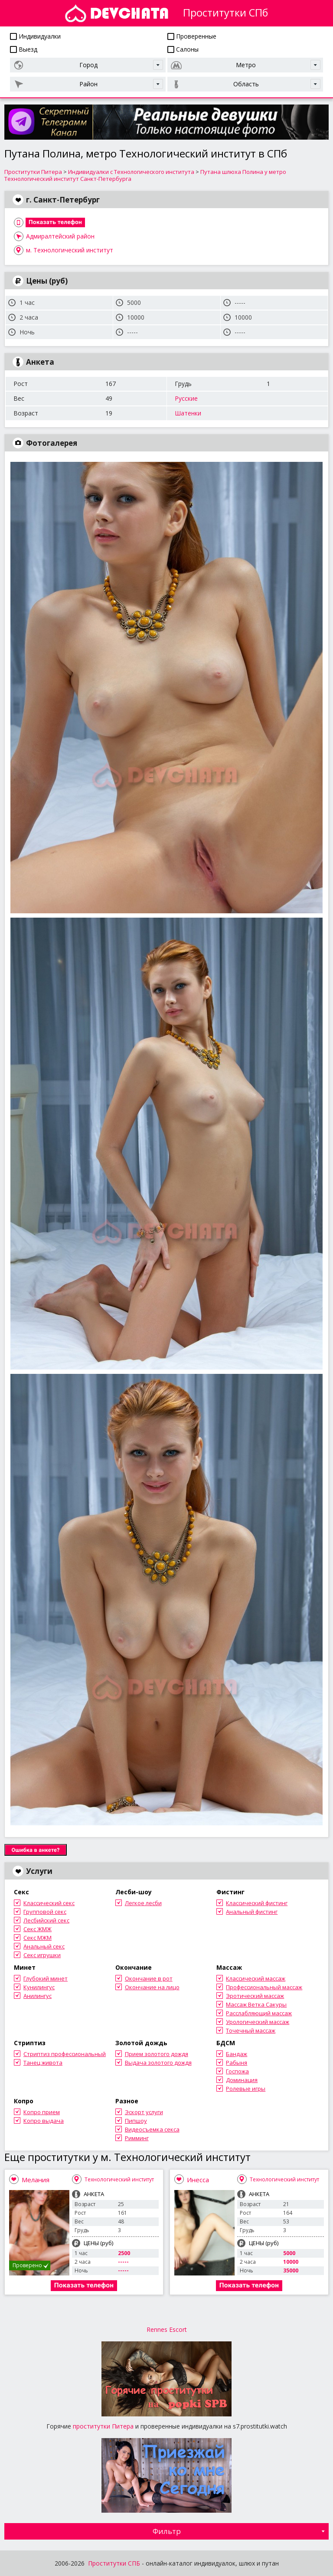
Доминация (242, 2080)
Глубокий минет (45, 1978)
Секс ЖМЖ (37, 1929)
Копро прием (41, 2112)
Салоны (183, 49)
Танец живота (42, 2062)
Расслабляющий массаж (259, 2013)
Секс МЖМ (37, 1938)
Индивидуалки (35, 36)
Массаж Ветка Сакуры (256, 2004)
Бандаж (236, 2054)
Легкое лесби (143, 1903)
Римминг (137, 2138)
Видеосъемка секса (152, 2129)
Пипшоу (136, 2121)
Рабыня (236, 2062)
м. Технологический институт (69, 250)
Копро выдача (43, 2121)
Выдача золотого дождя (158, 2062)
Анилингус (37, 1996)
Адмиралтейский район (60, 236)
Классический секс (49, 1903)
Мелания (35, 2179)
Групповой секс (44, 1912)
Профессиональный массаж (264, 1987)
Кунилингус (39, 1987)
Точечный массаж (250, 2030)
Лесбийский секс (46, 1920)
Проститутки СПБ (114, 2563)
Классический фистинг (256, 1903)
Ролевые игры (245, 2088)
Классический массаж (255, 1978)
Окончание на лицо (152, 1987)
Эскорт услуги (144, 2112)
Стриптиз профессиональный (64, 2054)
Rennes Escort (167, 2329)
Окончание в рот (149, 1978)
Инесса (198, 2179)
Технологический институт (119, 2179)
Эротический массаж (255, 1996)
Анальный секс (44, 1946)
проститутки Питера (103, 2426)
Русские (186, 398)
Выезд (23, 49)
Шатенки (188, 413)
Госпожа (237, 2071)
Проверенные (191, 36)
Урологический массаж (257, 2022)
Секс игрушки (42, 1955)
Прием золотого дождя (156, 2054)
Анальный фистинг (252, 1912)
